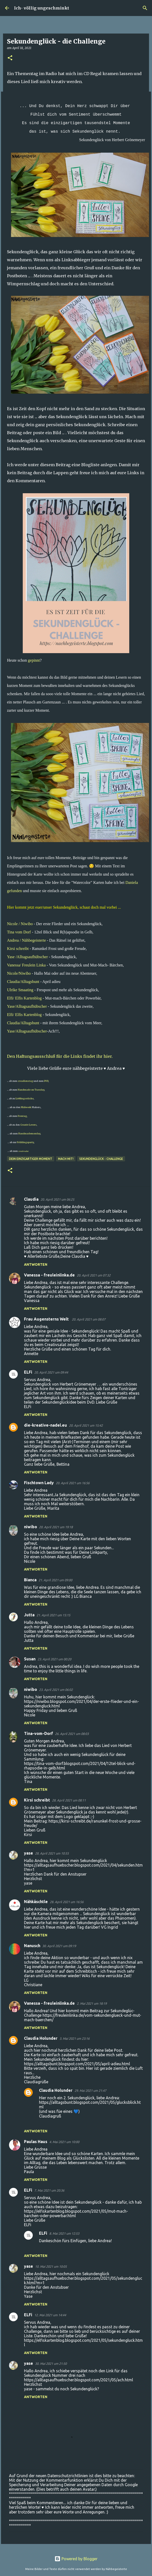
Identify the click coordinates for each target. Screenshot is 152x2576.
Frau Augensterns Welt (47, 1319)
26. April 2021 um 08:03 (72, 1733)
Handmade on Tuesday (30, 1089)
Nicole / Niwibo (20, 924)
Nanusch (32, 1945)
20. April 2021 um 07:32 (93, 1275)
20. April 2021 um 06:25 (57, 1199)
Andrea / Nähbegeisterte (26, 940)
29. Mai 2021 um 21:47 (90, 2090)
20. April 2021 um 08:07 (89, 1319)
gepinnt (34, 660)
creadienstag (25, 1081)
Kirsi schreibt (18, 948)
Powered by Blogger (76, 2558)
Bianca (30, 1580)
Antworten (35, 1264)
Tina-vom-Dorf (38, 1733)
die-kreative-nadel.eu (45, 1425)
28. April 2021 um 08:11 (69, 1800)
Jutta (29, 1615)
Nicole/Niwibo (19, 973)
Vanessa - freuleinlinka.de (49, 1275)
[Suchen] (145, 8)
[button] (10, 58)
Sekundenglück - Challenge (101, 1158)
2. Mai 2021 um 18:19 (92, 2003)
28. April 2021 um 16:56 (67, 1902)
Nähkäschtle (36, 1901)
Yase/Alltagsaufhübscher (27, 1006)
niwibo (30, 1526)
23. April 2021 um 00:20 (54, 1659)
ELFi (28, 1372)
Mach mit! (66, 1158)
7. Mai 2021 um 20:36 (49, 2190)
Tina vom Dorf (19, 932)
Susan (30, 1659)
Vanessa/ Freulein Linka (26, 965)
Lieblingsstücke (25, 1098)
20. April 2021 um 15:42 (86, 1425)
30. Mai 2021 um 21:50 (51, 2363)
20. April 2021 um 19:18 (56, 1527)
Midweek (26, 1107)
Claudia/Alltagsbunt (23, 981)
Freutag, (22, 1116)
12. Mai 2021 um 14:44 (50, 2315)
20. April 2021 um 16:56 (73, 1483)
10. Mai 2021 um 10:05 (51, 2266)
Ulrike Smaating (20, 990)
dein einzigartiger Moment (30, 1158)
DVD (46, 1081)
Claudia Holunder (41, 2038)
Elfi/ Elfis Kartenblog (24, 998)
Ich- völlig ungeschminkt (41, 8)
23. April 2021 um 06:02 (56, 1689)
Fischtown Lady (39, 1482)
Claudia (31, 1199)
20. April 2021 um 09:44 (51, 1372)
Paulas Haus (35, 2141)
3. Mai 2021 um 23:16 (75, 2038)
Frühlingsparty (25, 1142)
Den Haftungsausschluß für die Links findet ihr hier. (61, 1056)
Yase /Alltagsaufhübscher (27, 957)
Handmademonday (29, 1133)
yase (28, 1853)
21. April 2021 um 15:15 (53, 1615)
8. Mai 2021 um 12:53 (64, 2233)
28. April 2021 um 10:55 (52, 1853)
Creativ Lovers (28, 1124)
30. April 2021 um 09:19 (59, 1946)
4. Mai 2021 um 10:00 (64, 2142)
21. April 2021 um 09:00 (55, 1580)
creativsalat (23, 1151)
